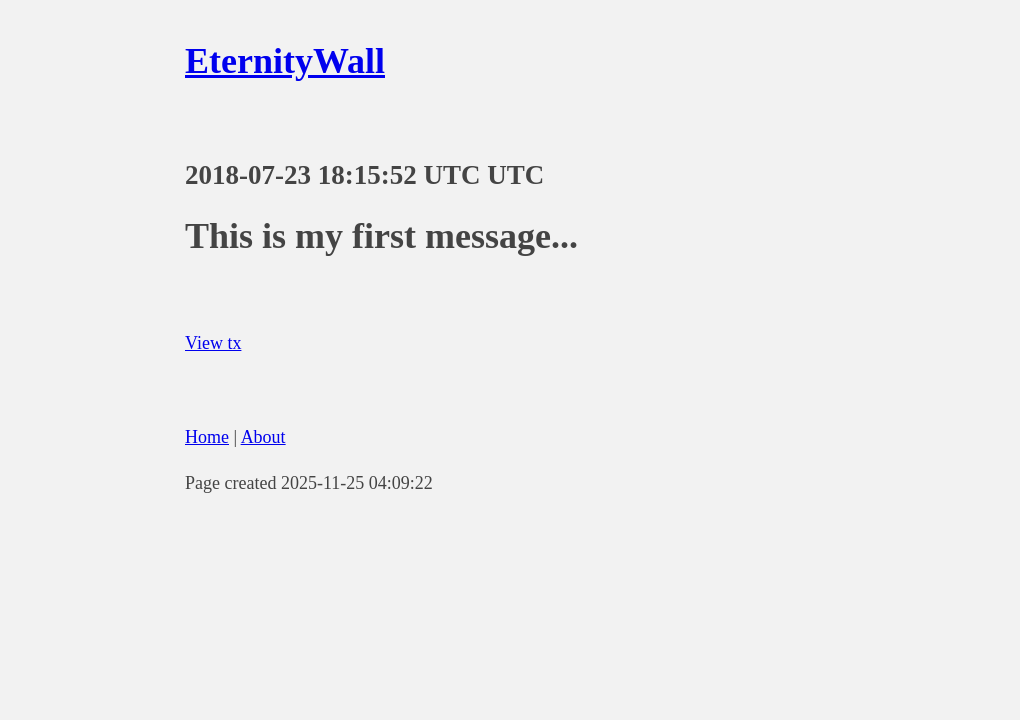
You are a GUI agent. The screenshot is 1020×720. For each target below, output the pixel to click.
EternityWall (285, 61)
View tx (213, 343)
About (263, 437)
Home (207, 437)
